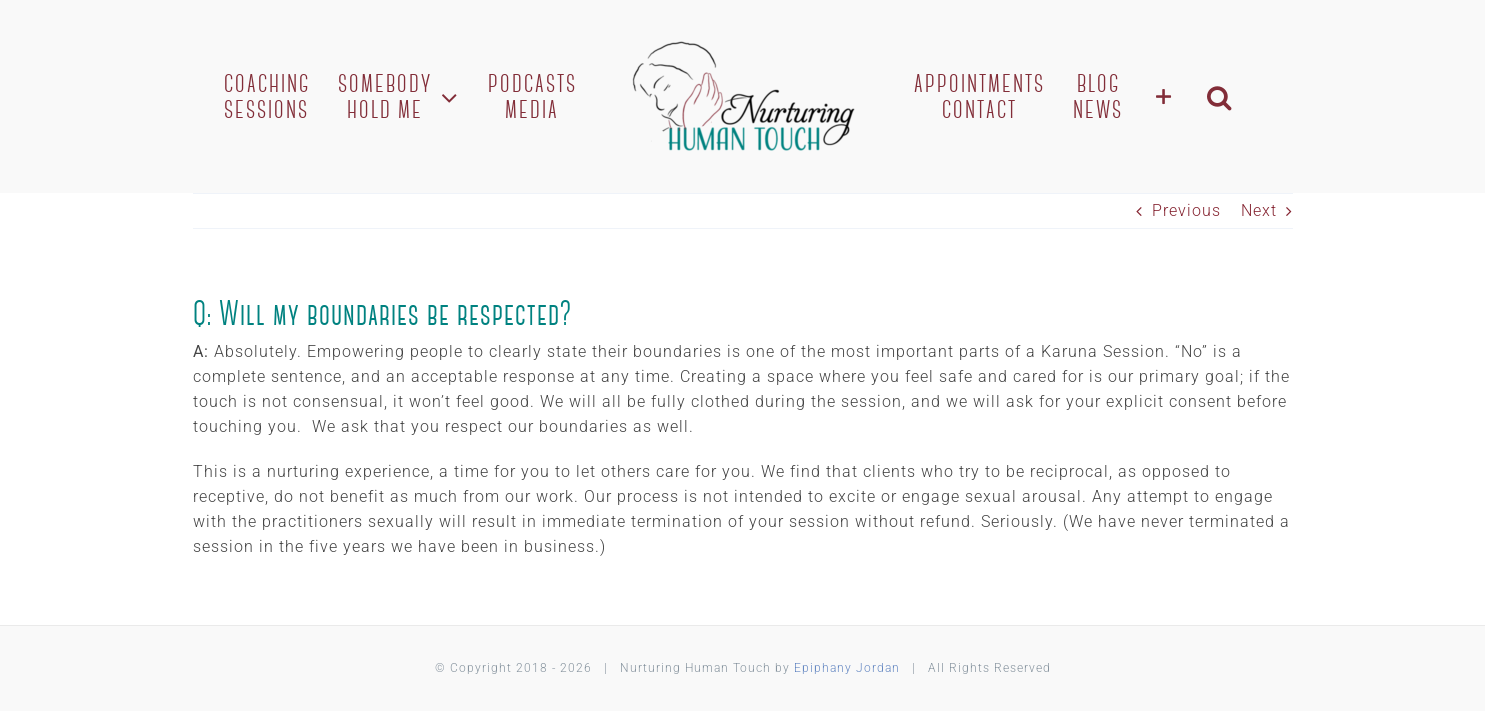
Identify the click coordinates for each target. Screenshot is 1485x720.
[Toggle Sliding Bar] (1184, 96)
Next (1259, 210)
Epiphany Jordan (847, 668)
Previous (1186, 210)
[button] (1241, 96)
